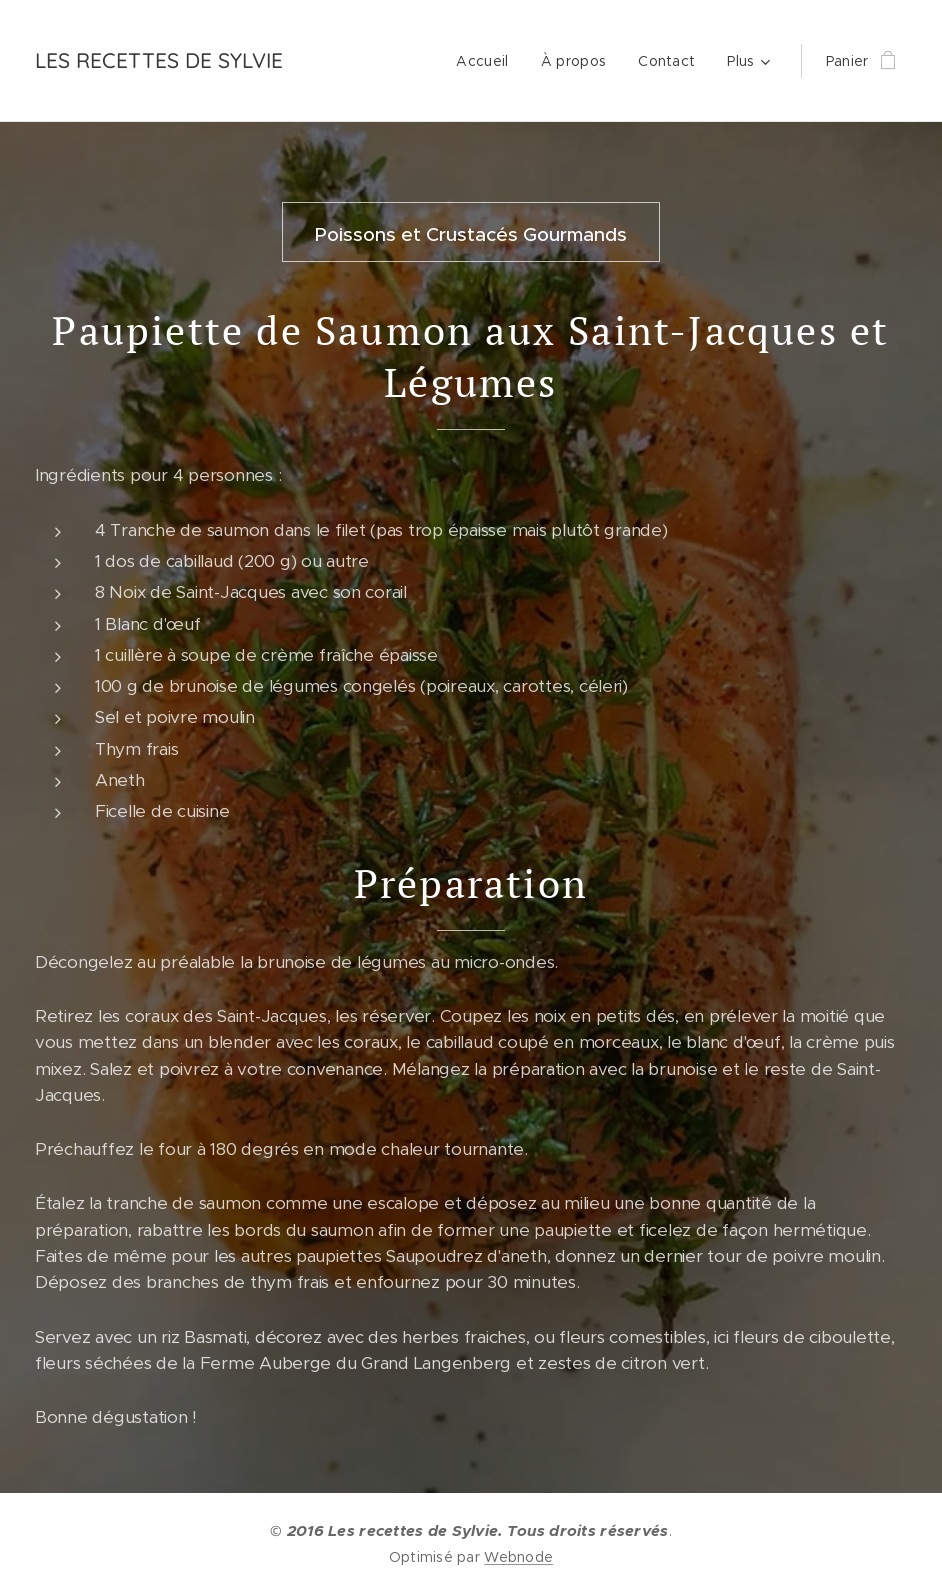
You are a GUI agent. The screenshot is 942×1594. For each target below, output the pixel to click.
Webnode (518, 1557)
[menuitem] (487, 61)
